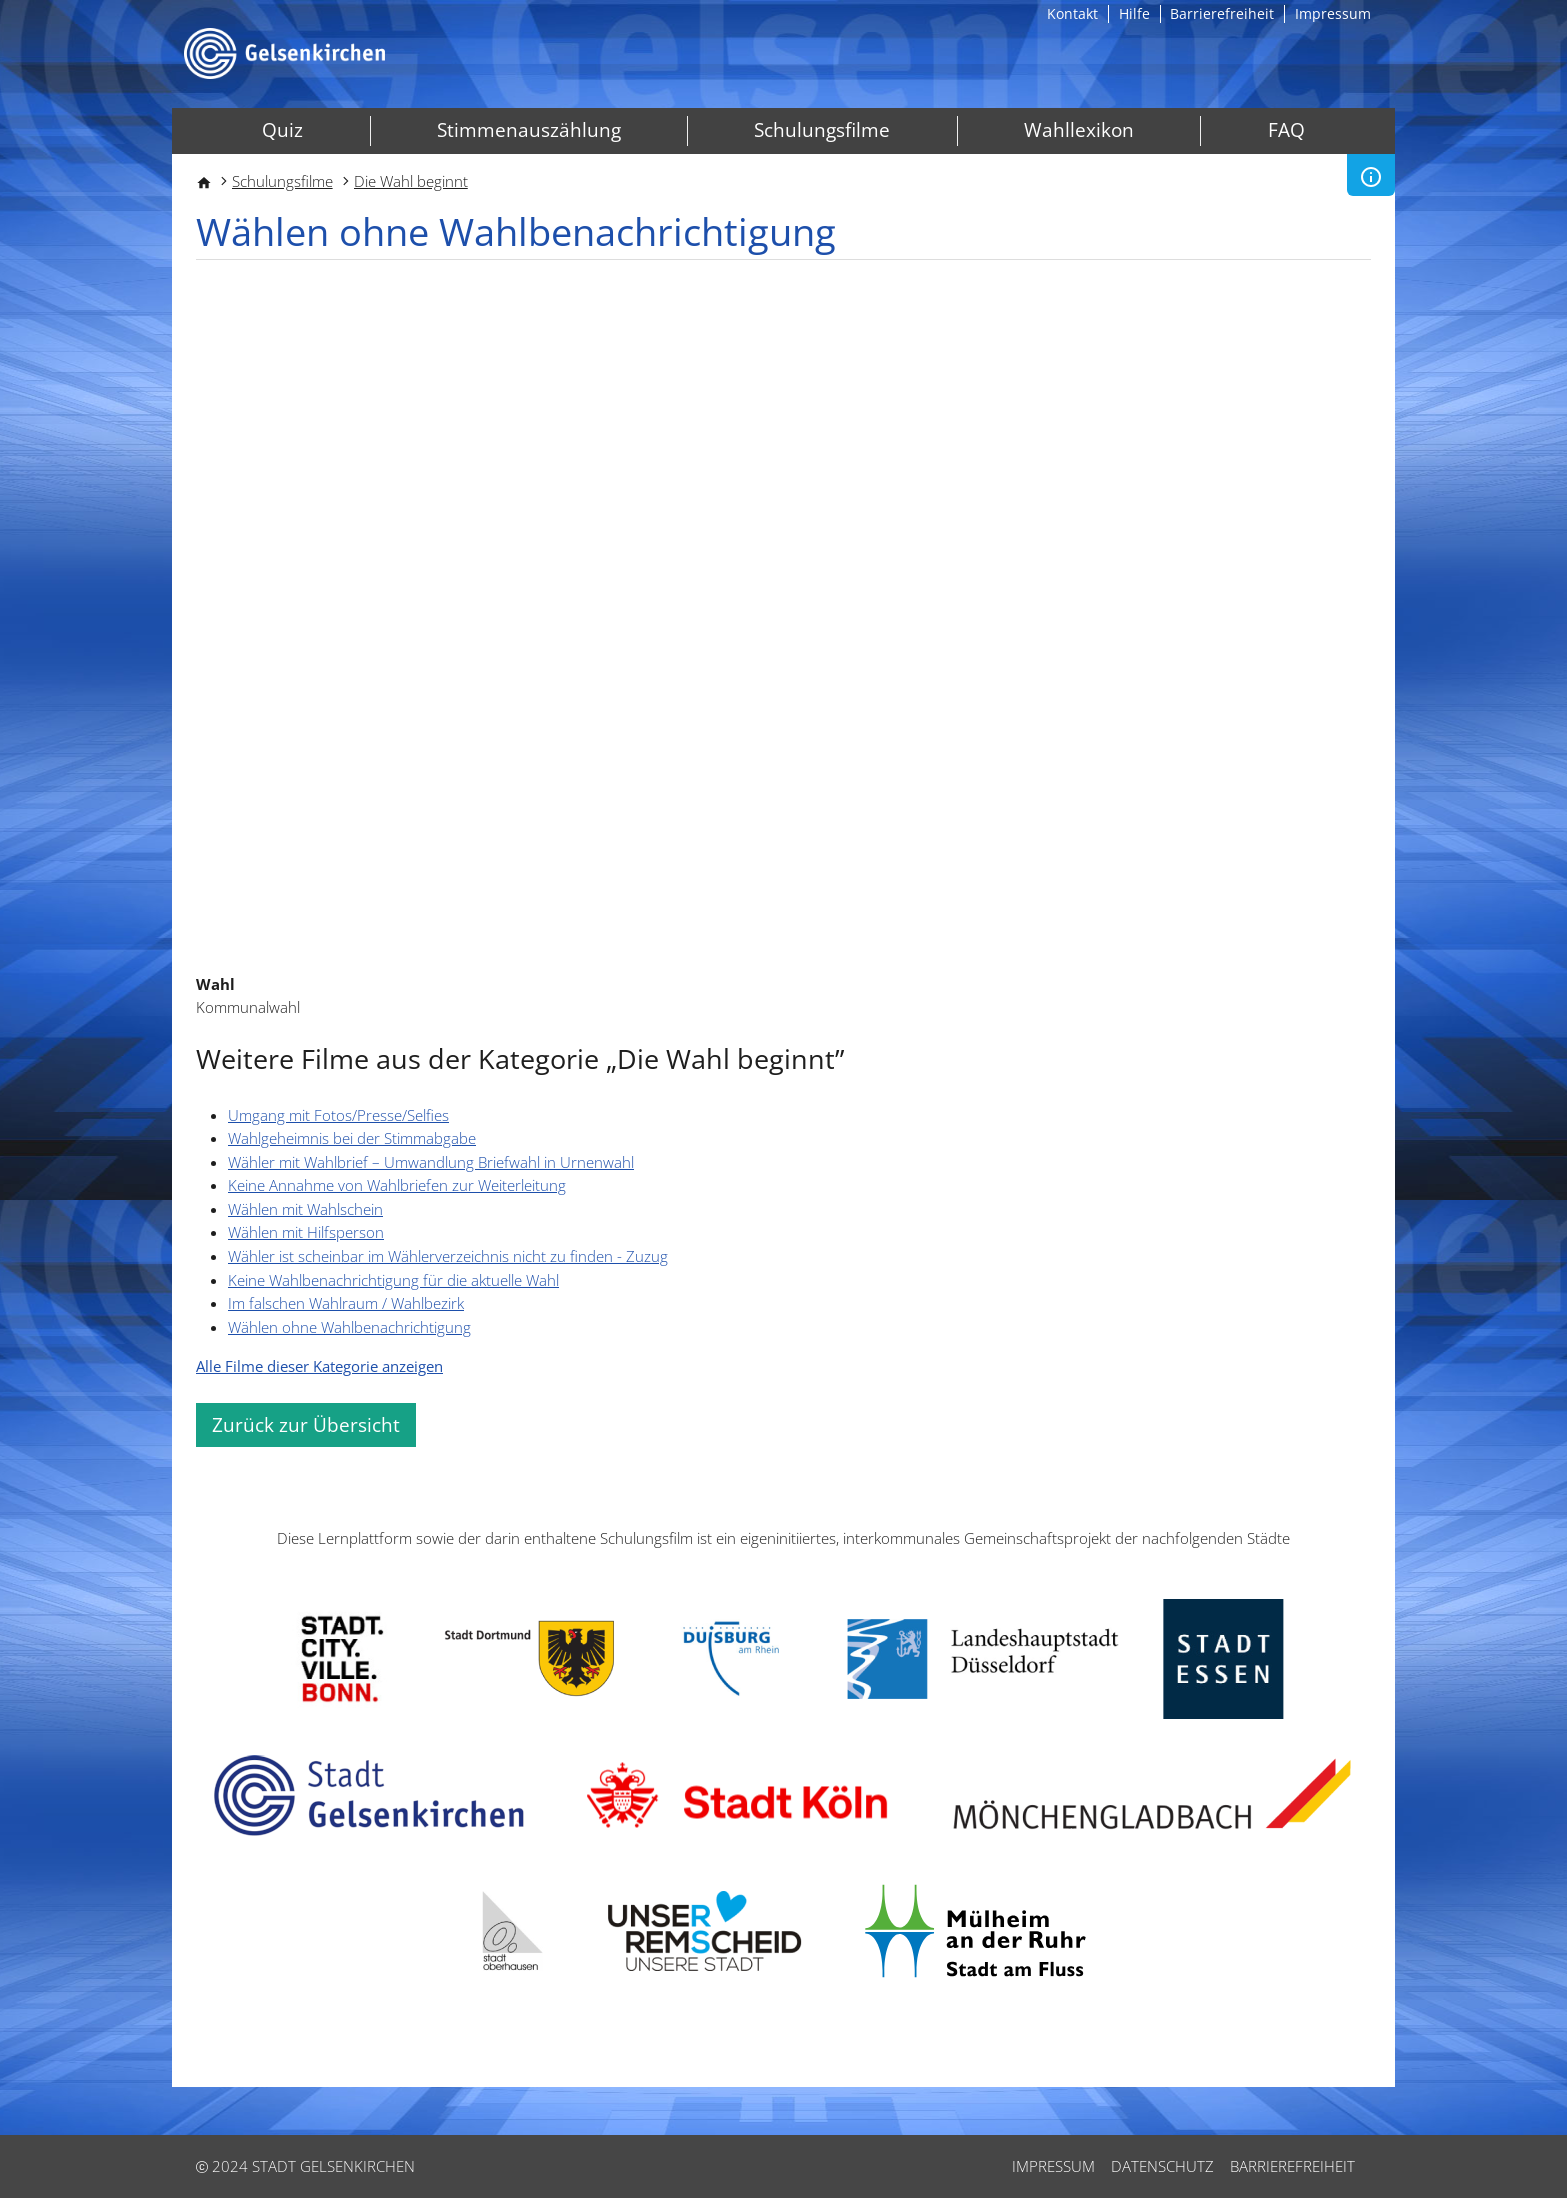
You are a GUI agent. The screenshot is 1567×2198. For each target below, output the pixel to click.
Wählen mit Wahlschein (305, 1209)
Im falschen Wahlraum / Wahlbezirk (346, 1303)
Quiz (282, 130)
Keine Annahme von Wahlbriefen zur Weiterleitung (397, 1185)
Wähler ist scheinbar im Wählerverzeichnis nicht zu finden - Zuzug (448, 1256)
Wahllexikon (1079, 130)
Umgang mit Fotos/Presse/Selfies (338, 1115)
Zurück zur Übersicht (306, 1425)
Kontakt (1072, 14)
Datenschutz (1162, 2166)
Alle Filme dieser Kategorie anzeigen (319, 1366)
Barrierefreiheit (1222, 14)
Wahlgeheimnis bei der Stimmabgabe (352, 1138)
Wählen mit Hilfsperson (306, 1232)
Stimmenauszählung (529, 130)
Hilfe (1134, 14)
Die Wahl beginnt (411, 181)
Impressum (1333, 14)
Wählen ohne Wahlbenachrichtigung (349, 1327)
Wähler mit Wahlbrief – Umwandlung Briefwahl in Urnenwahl (431, 1162)
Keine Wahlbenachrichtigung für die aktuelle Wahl (393, 1280)
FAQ (1286, 130)
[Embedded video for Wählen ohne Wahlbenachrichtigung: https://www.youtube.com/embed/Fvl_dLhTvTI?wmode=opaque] (783, 618)
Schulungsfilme (822, 130)
